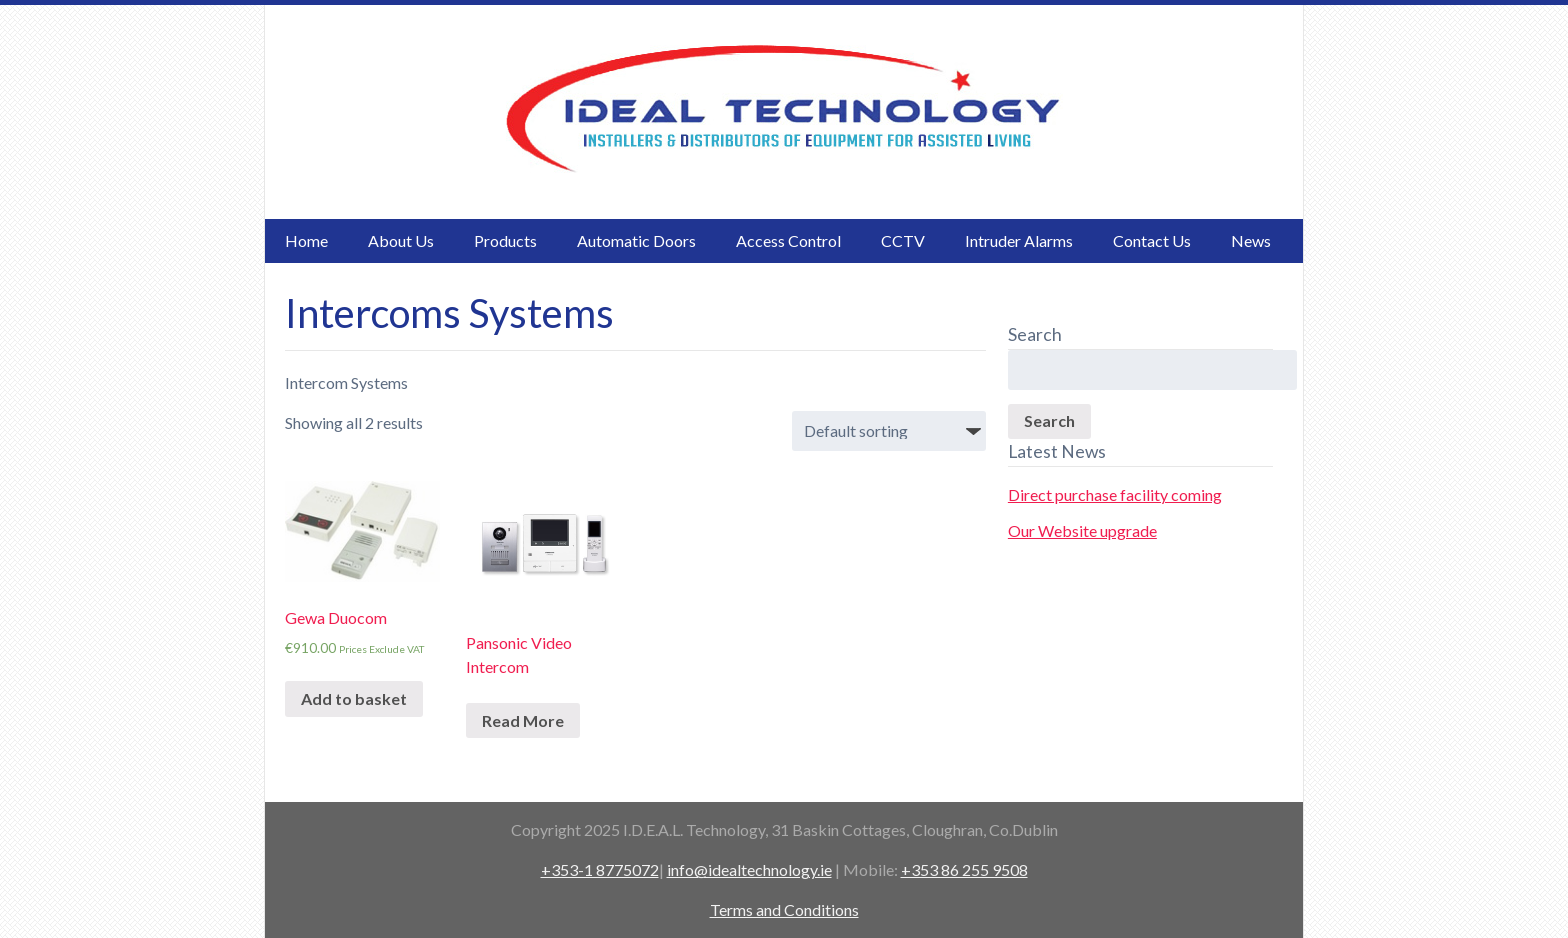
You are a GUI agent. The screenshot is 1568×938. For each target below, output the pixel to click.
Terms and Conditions (784, 909)
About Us (401, 240)
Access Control (788, 240)
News (1251, 240)
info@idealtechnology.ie (749, 869)
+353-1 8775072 (600, 869)
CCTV (903, 240)
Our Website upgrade (1082, 530)
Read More (523, 720)
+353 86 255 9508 (964, 869)
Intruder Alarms (1019, 240)
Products (505, 240)
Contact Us (1152, 240)
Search (1049, 420)
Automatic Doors (636, 240)
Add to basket (354, 698)
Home (306, 240)
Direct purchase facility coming (1115, 494)
